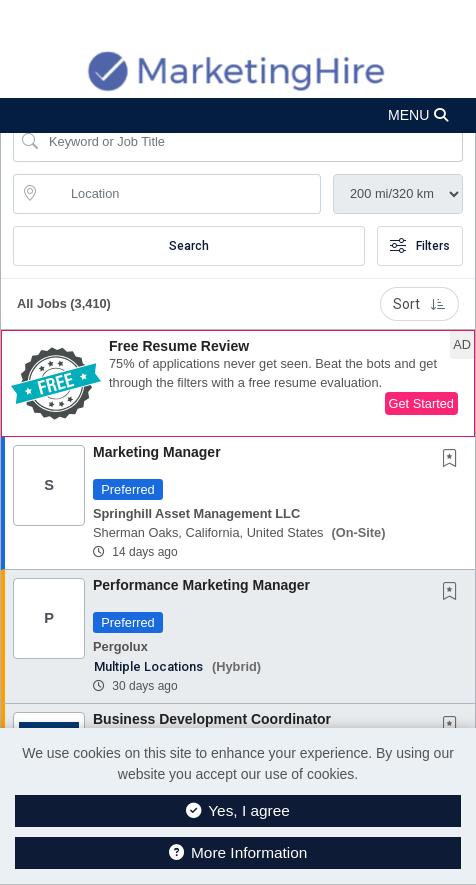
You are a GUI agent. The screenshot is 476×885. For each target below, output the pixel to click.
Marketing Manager (157, 452)
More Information (238, 852)
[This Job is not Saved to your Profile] (454, 460)
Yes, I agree (238, 810)
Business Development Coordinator (212, 719)
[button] (238, 115)
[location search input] (181, 194)
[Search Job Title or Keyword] (252, 142)
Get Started (421, 403)
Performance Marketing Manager (201, 585)
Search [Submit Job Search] (189, 246)
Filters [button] (420, 246)
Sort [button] (419, 304)
